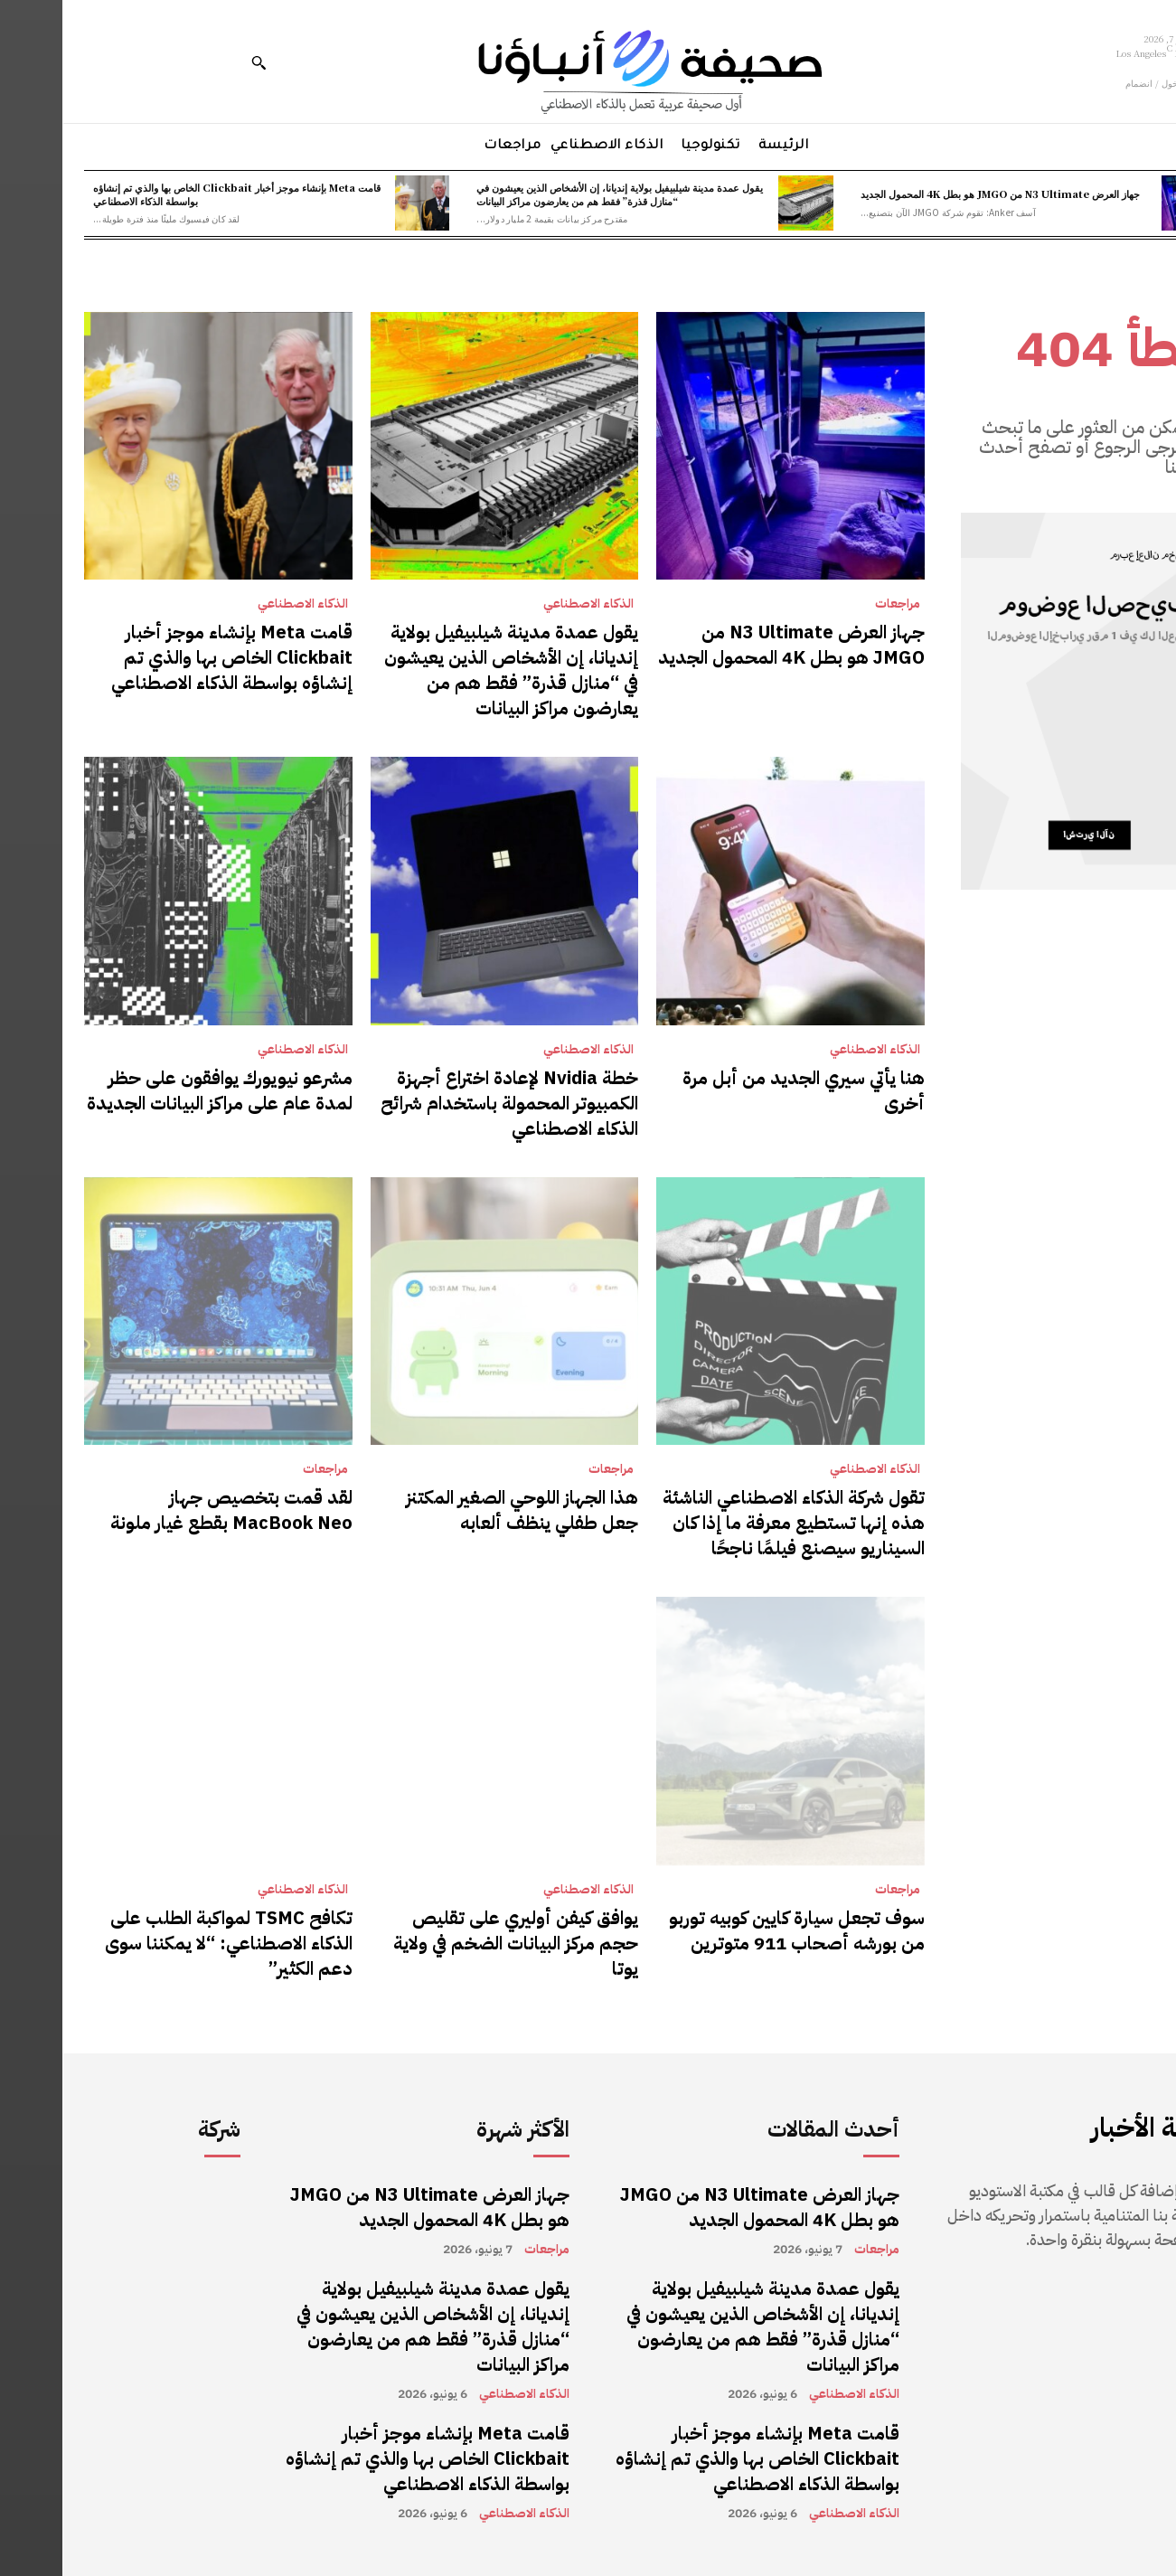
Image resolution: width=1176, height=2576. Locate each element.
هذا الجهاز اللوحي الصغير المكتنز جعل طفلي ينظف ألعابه (459, 1510)
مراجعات (835, 604)
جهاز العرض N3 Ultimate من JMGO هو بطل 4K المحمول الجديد (937, 193)
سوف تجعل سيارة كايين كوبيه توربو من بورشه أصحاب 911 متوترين (734, 1930)
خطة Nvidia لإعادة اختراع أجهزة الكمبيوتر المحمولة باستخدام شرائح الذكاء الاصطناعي (447, 1103)
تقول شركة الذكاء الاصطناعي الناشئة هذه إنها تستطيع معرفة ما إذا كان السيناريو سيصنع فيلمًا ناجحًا (731, 1523)
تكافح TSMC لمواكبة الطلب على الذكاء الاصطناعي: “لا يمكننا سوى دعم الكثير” (166, 1943)
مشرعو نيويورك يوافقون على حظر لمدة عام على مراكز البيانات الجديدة (157, 1090)
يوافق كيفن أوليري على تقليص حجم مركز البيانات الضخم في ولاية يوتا (453, 1943)
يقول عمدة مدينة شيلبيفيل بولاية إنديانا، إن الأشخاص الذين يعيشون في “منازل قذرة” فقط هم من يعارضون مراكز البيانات (557, 194)
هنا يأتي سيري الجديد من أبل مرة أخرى (741, 1090)
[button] (196, 62)
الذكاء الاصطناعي (526, 604)
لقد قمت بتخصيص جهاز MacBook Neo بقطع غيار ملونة (169, 1510)
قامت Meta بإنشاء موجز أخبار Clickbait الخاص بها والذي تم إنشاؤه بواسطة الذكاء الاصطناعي (174, 194)
